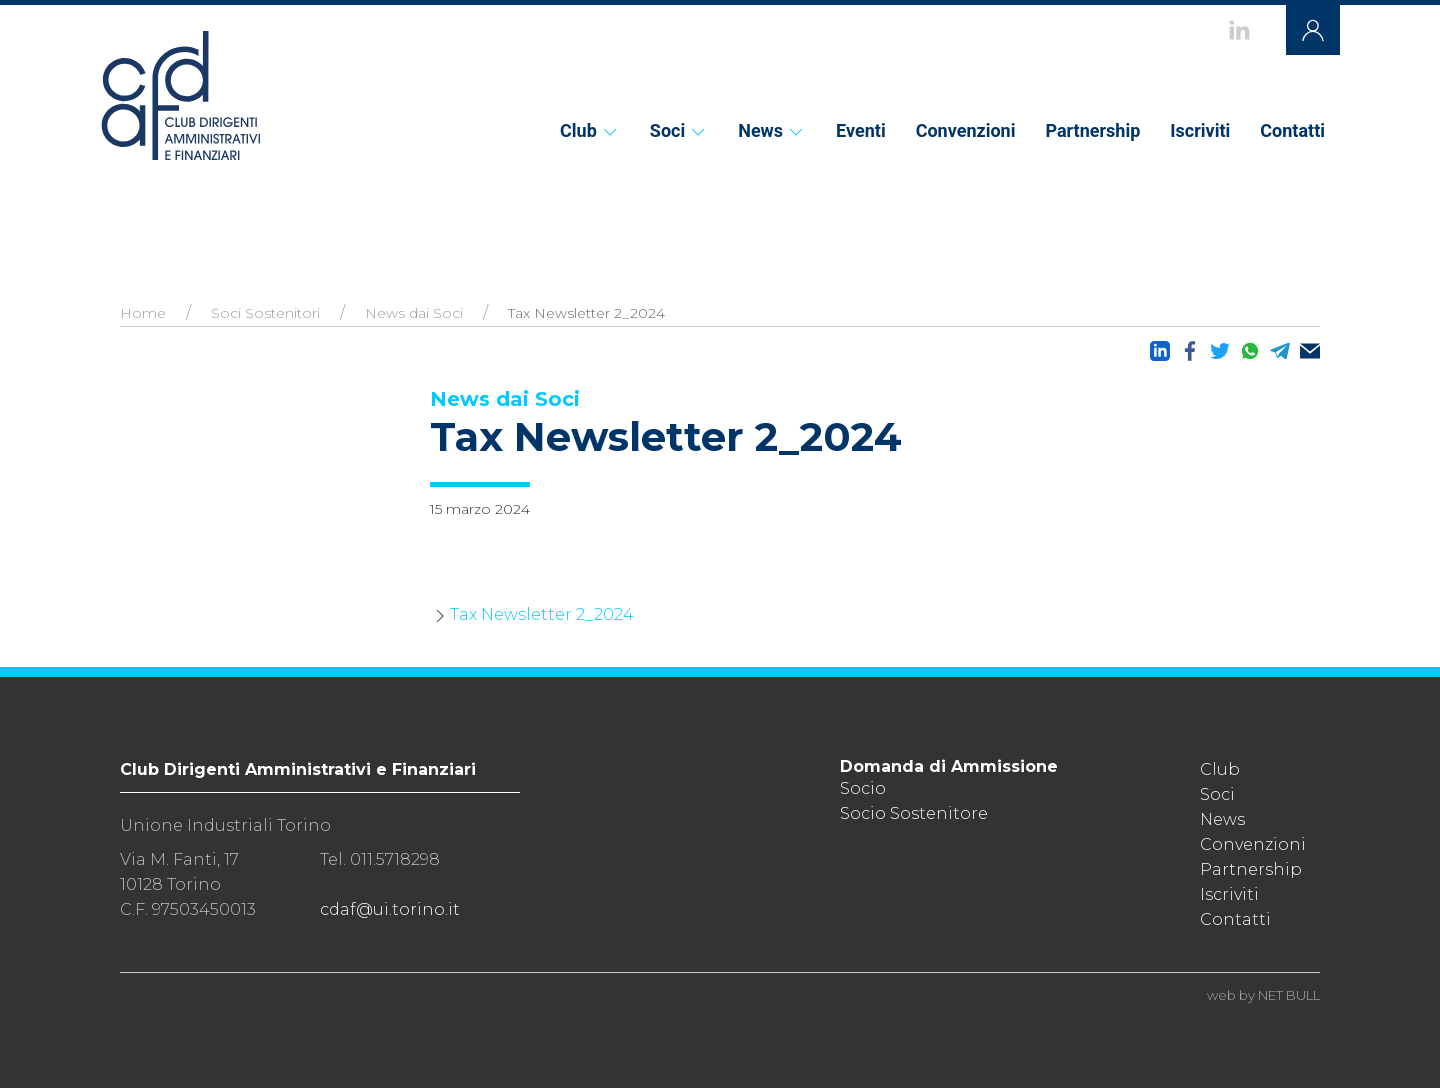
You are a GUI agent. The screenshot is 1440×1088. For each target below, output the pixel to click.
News (772, 130)
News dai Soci (414, 313)
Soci (679, 130)
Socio (863, 788)
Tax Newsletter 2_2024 (542, 614)
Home (143, 313)
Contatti (1292, 130)
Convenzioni (966, 130)
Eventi (861, 130)
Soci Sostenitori (265, 313)
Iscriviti (1200, 130)
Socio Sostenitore (914, 813)
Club (590, 130)
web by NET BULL (1263, 995)
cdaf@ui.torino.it (390, 909)
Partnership (1092, 130)
